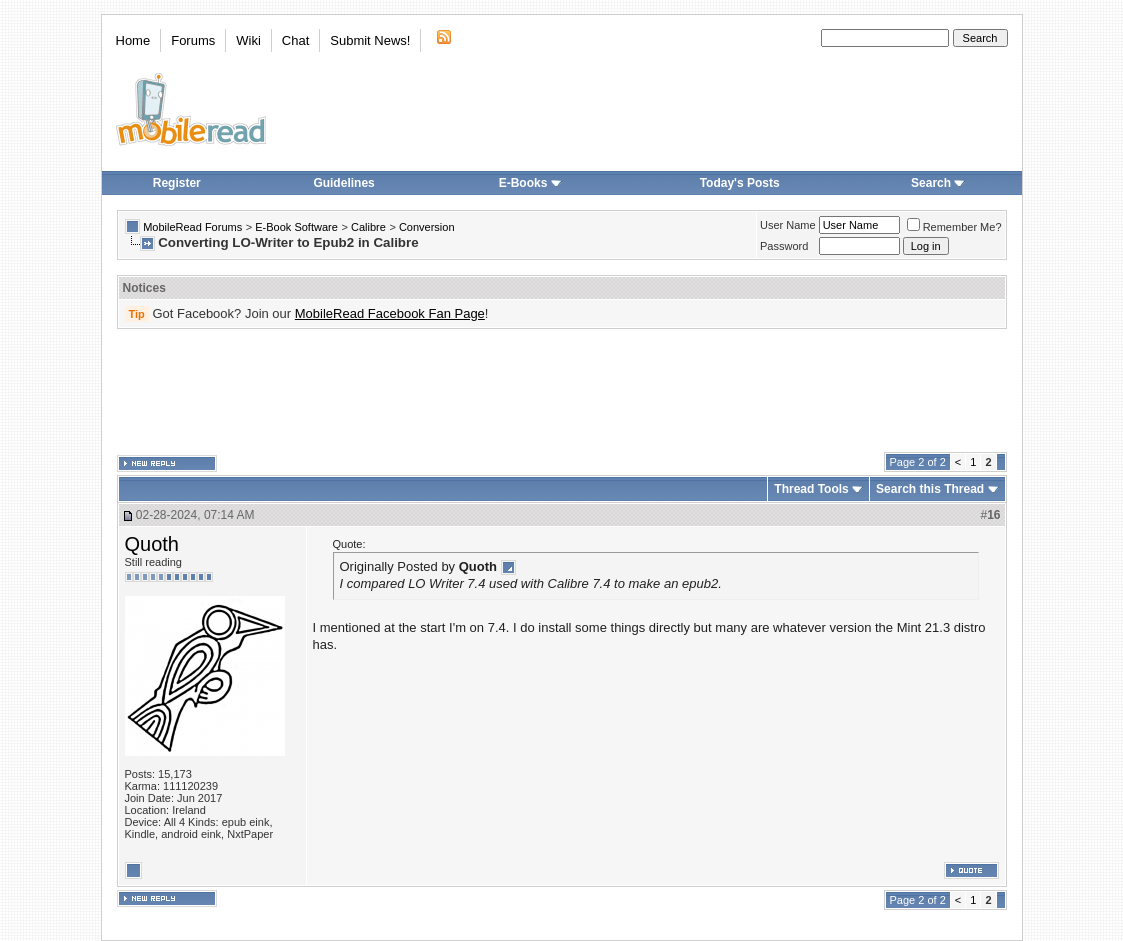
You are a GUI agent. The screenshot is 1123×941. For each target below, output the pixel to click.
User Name (788, 225)
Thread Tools (811, 489)
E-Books (530, 183)
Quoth (152, 544)
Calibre (368, 227)
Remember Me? (954, 227)
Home (133, 40)
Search (938, 183)
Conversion (427, 227)
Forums (193, 40)
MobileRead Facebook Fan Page (390, 313)
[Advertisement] (562, 391)
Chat (295, 40)
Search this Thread (930, 489)
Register (177, 183)
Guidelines (343, 183)
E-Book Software (296, 227)
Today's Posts (740, 183)
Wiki (248, 40)
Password (784, 246)
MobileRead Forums (192, 227)
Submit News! (370, 40)
